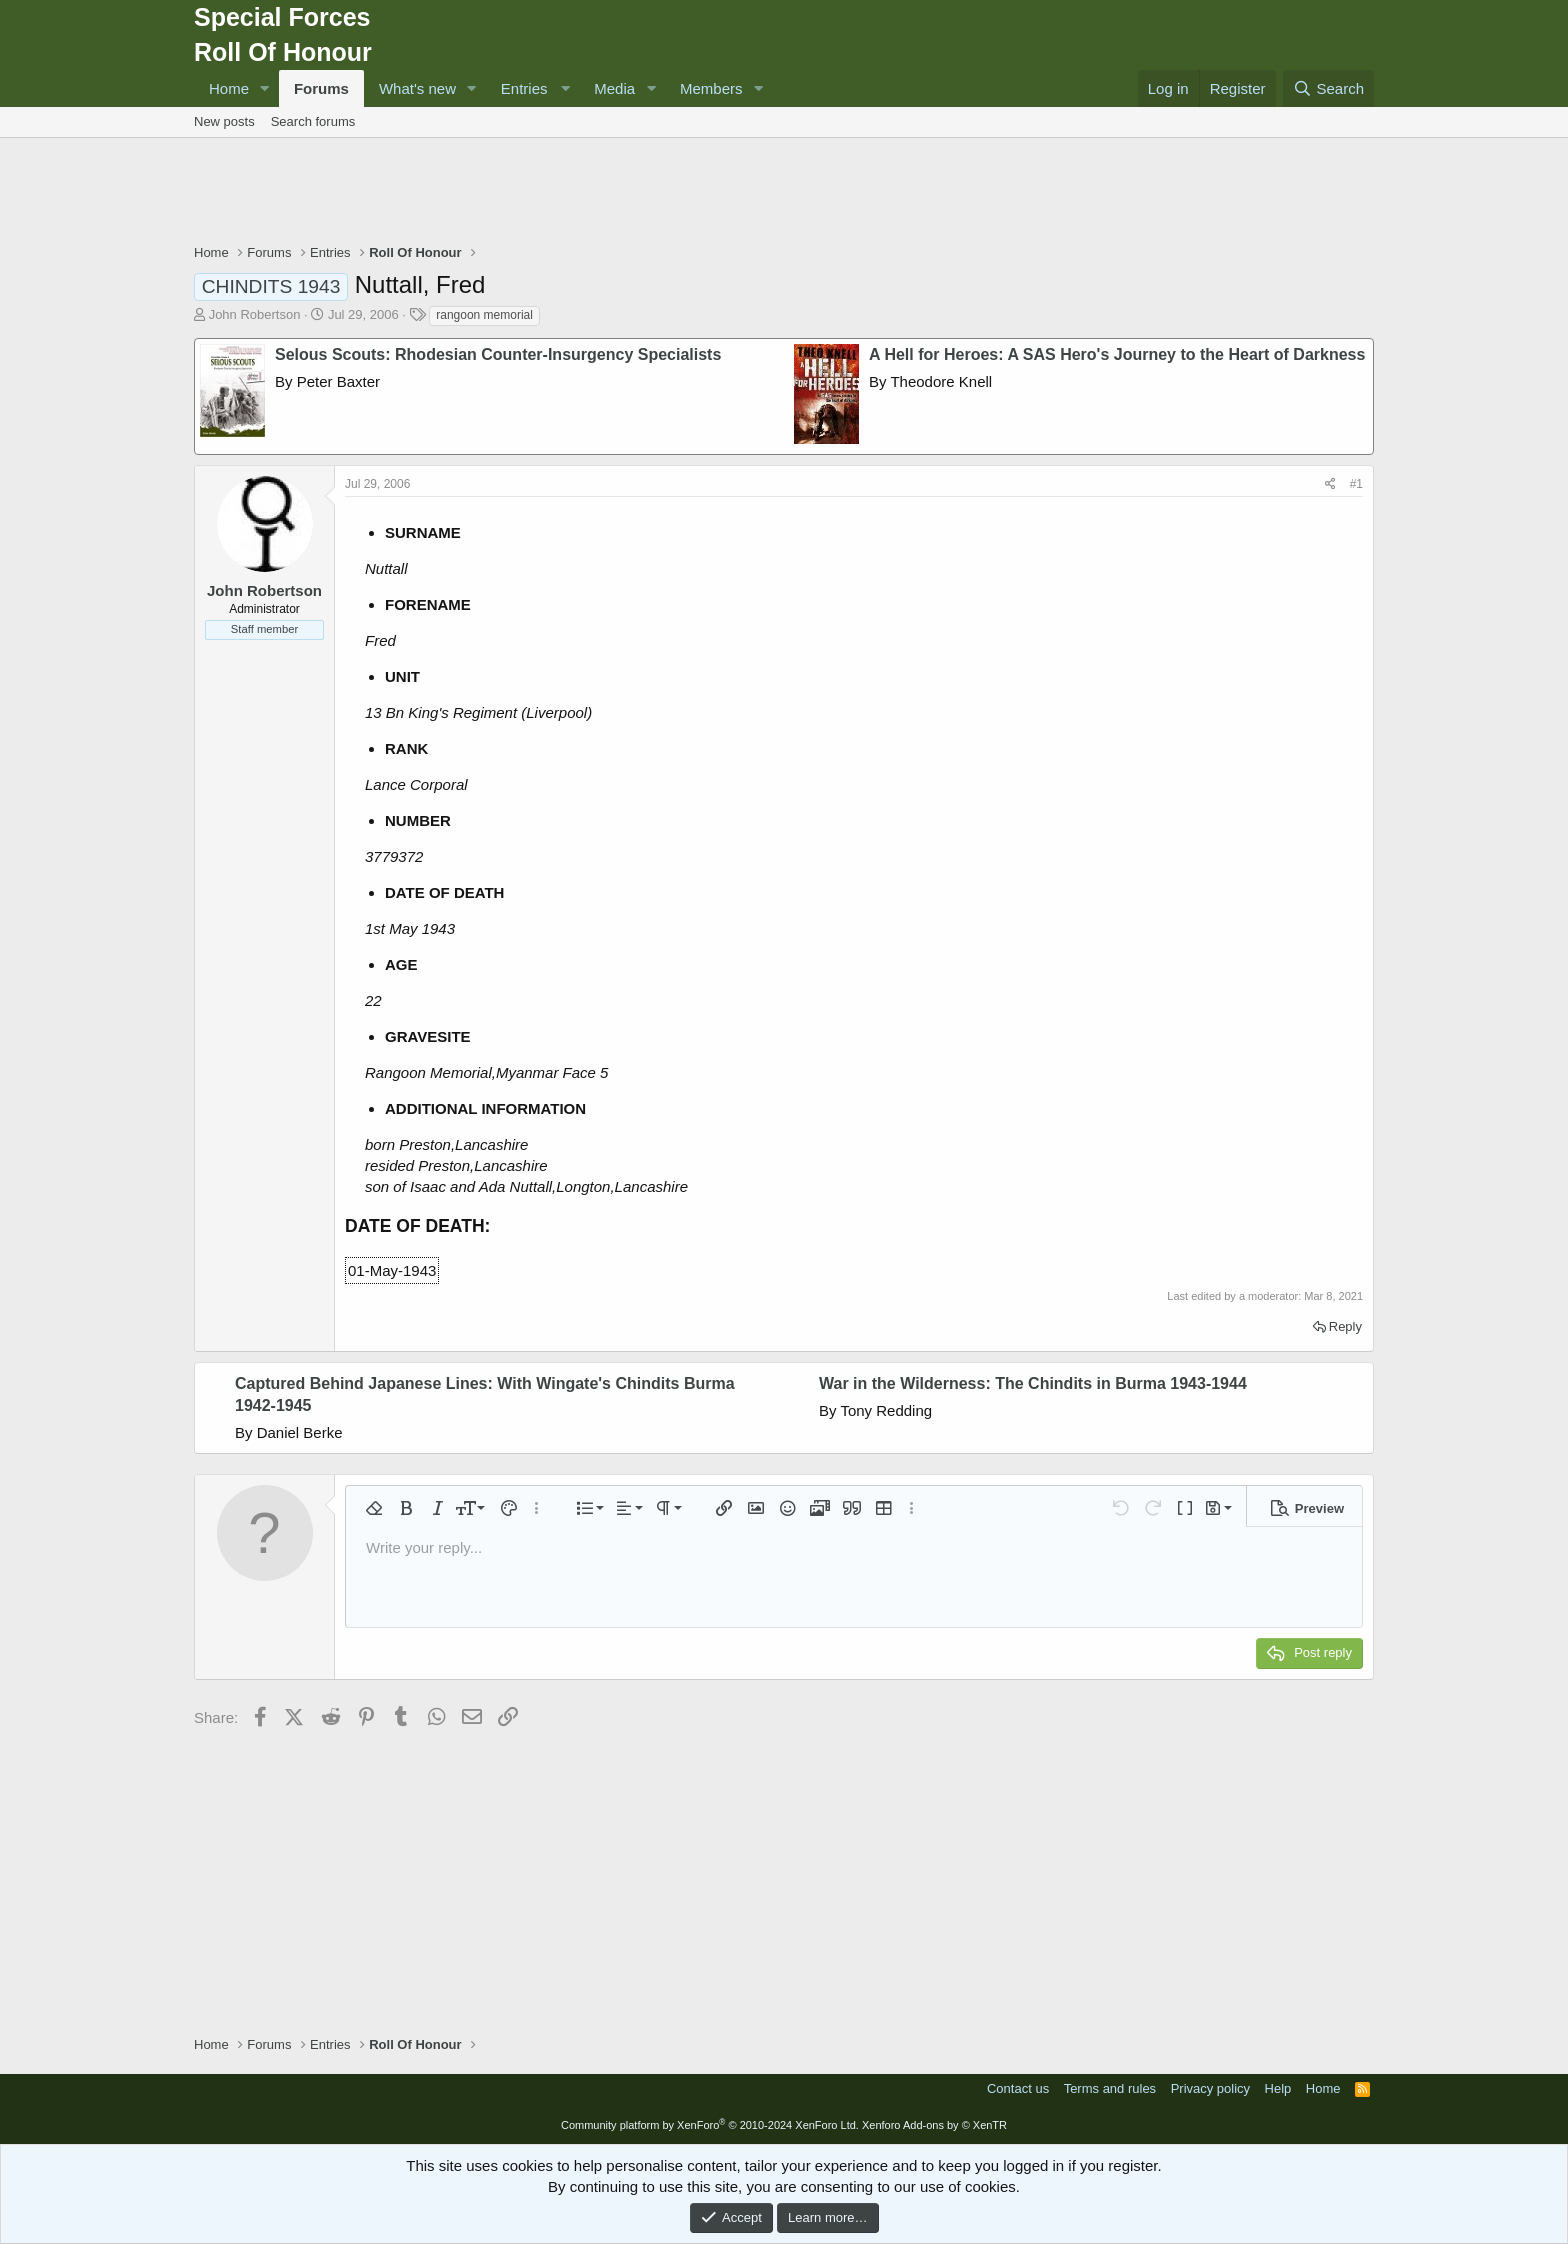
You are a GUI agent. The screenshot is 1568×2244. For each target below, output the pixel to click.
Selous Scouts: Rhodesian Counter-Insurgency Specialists (498, 354)
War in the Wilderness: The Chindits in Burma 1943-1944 (1033, 1383)
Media (614, 88)
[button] (265, 88)
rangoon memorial (484, 315)
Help (1278, 2088)
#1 (1356, 484)
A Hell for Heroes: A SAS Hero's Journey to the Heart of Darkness (1117, 354)
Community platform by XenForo (710, 2125)
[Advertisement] (784, 193)
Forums (321, 88)
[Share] (1330, 484)
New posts (224, 121)
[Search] (1328, 88)
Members (711, 88)
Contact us (1018, 2088)
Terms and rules (1110, 2088)
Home (229, 88)
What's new (417, 88)
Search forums (313, 121)
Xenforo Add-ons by (934, 2125)
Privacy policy (1210, 2088)
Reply (1345, 1326)
